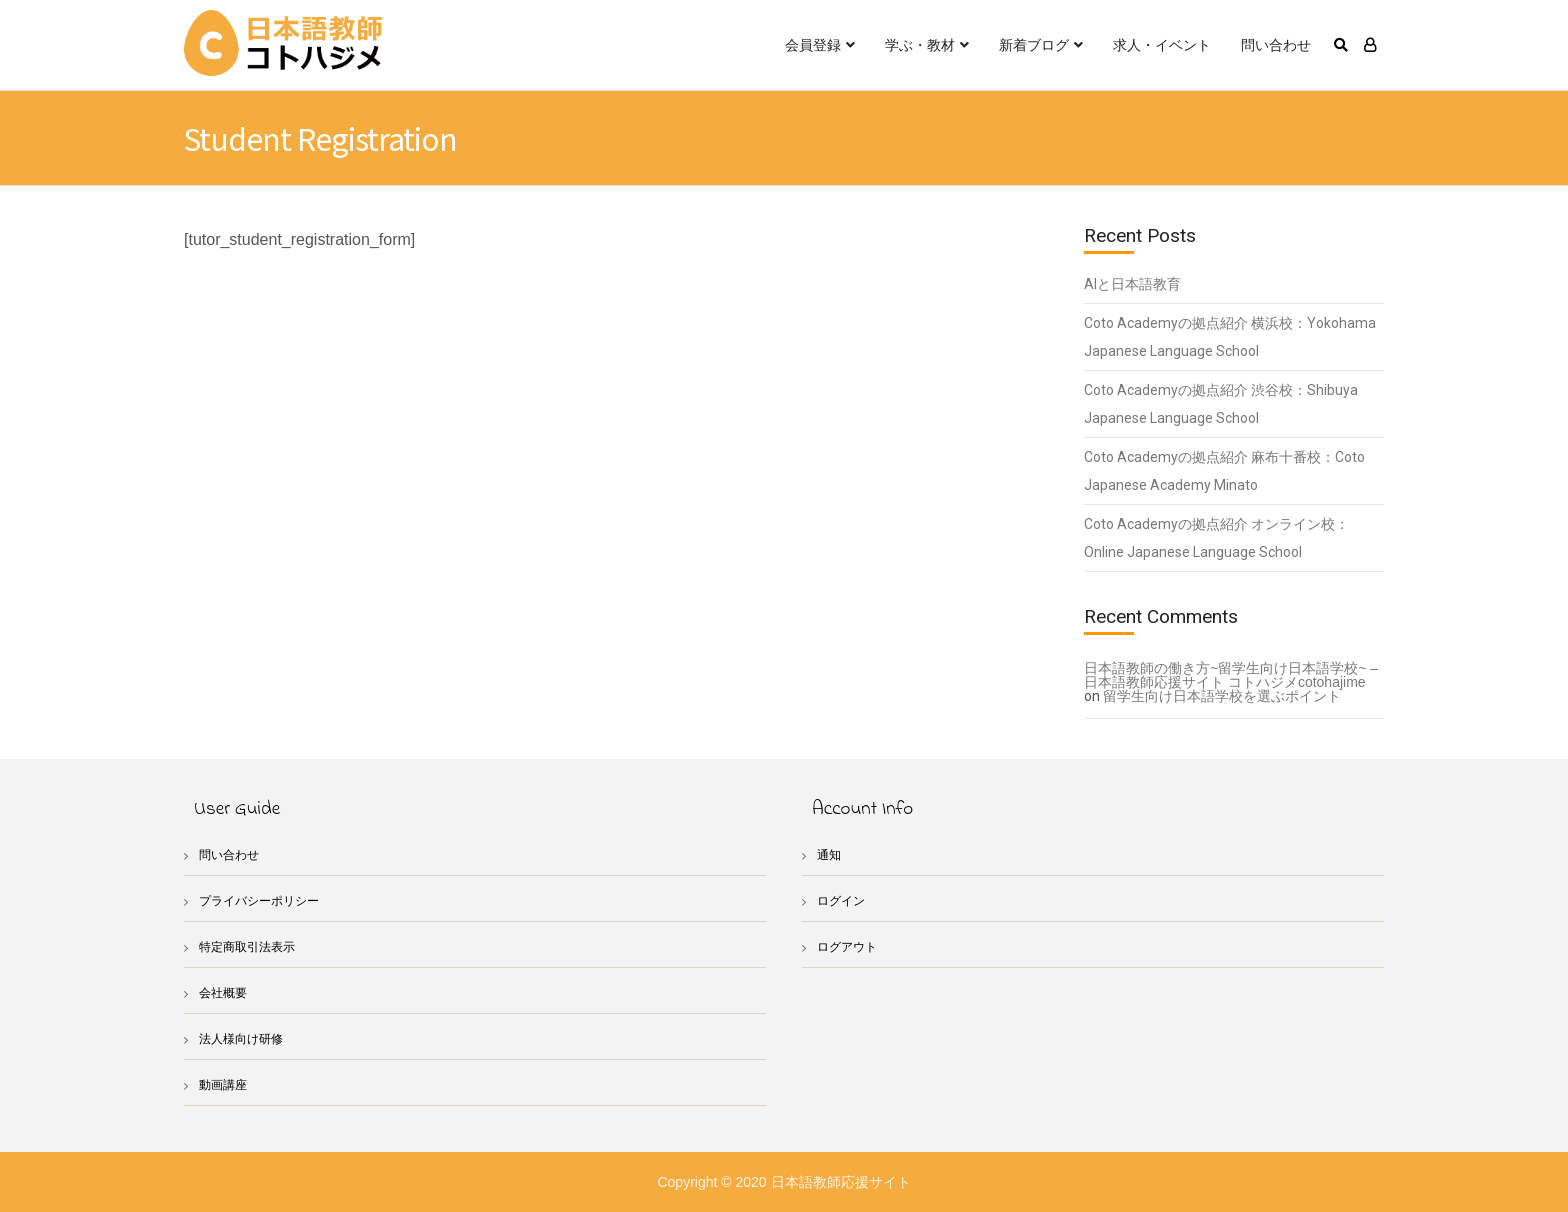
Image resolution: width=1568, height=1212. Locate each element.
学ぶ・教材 (920, 45)
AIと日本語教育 (1132, 284)
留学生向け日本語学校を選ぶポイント (1222, 696)
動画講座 (225, 1084)
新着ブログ (1034, 45)
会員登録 (813, 45)
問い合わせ (1276, 45)
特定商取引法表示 (251, 946)
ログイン (843, 900)
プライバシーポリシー (264, 900)
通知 (830, 854)
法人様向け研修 (244, 1038)
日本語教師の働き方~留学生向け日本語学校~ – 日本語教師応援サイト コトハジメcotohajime (1232, 675)
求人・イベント (1162, 45)
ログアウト (849, 946)
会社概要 (225, 992)
